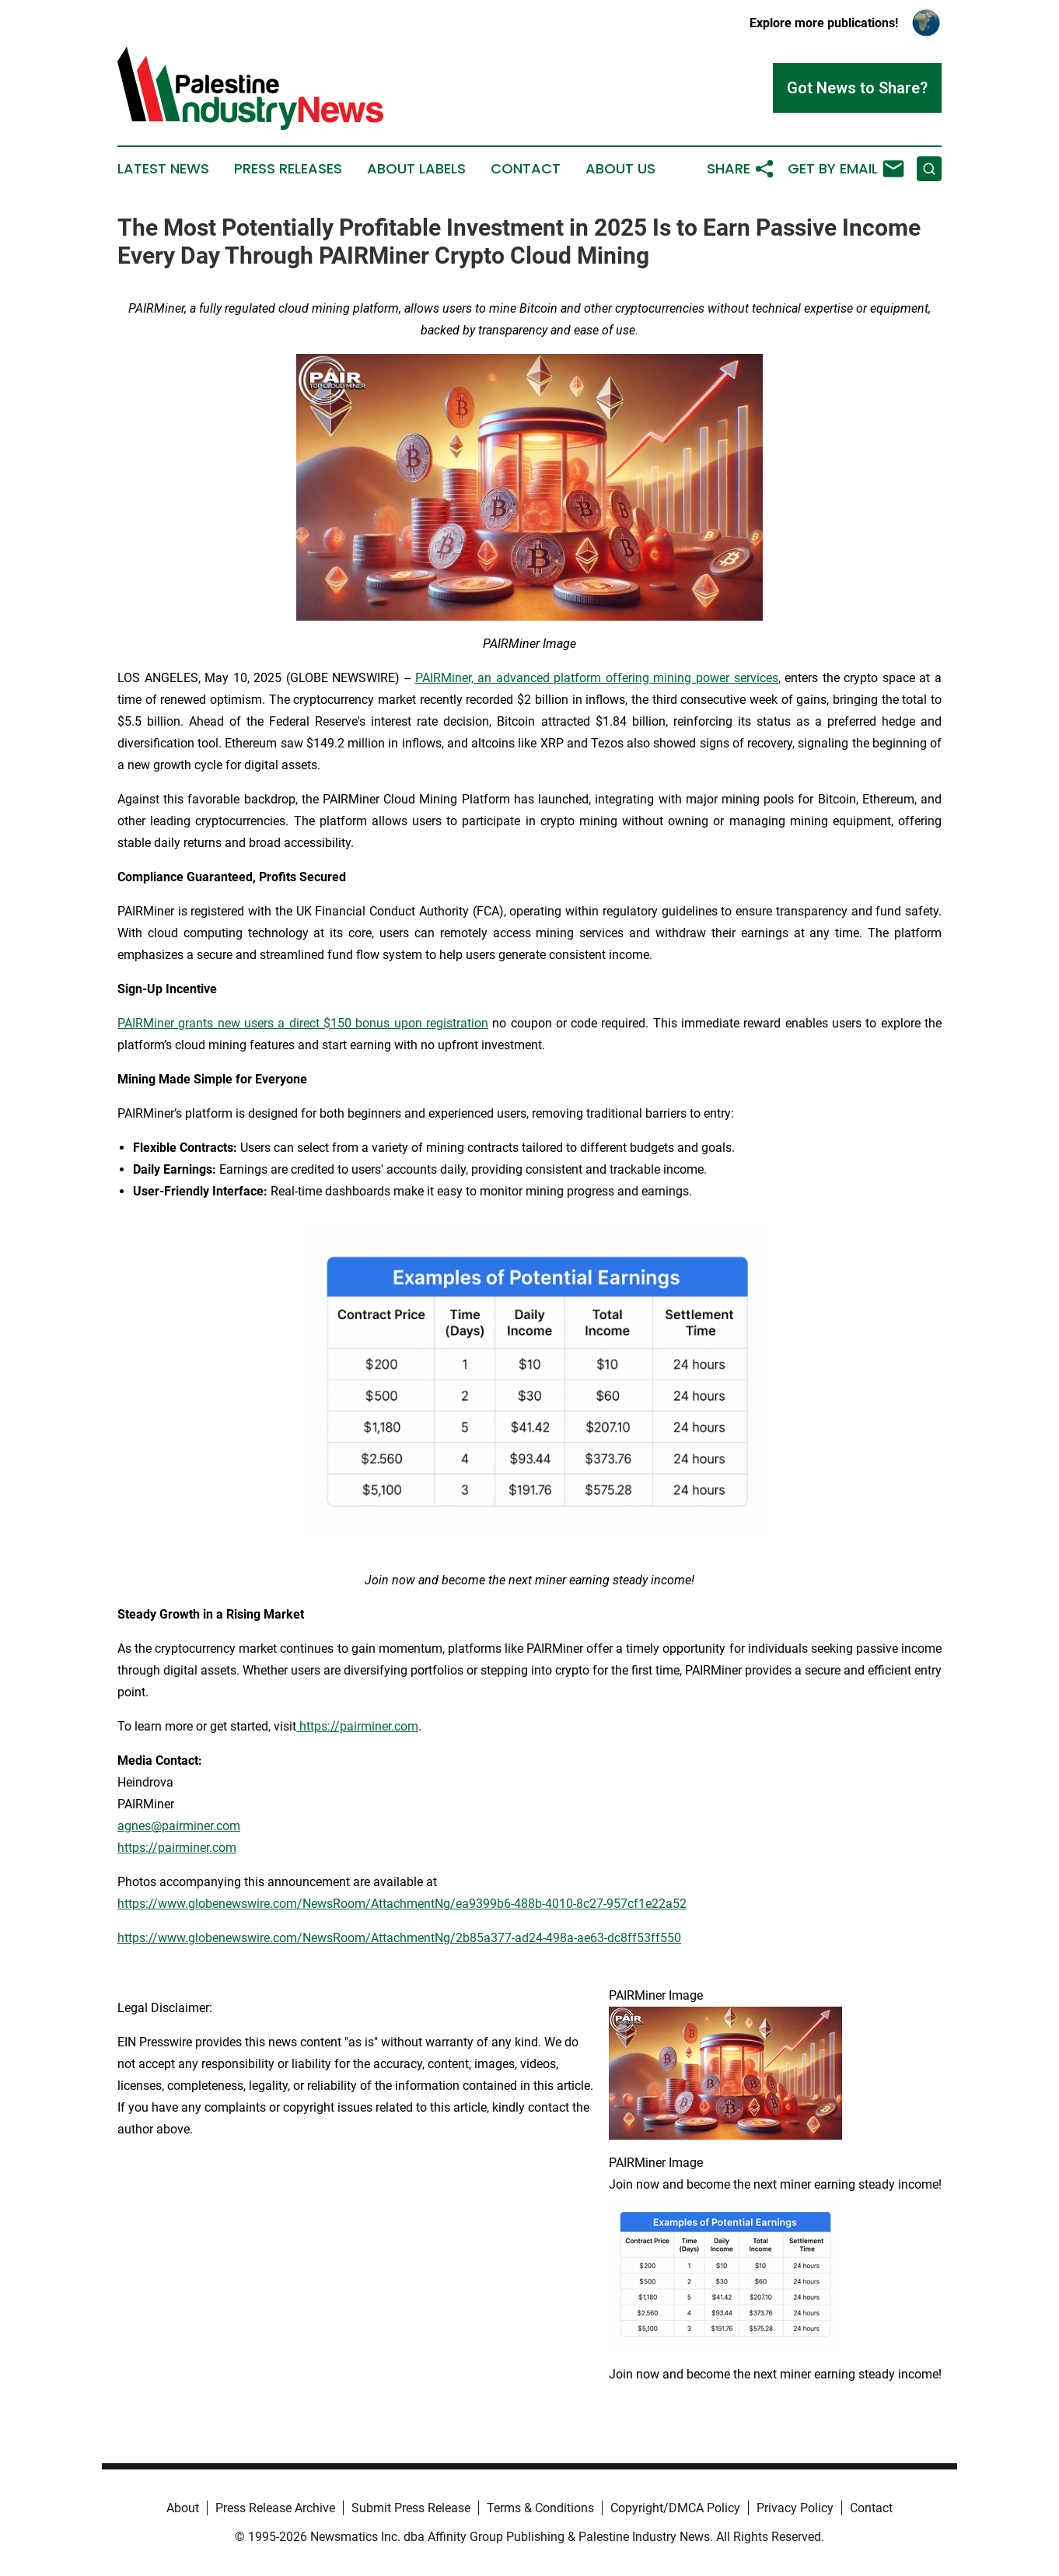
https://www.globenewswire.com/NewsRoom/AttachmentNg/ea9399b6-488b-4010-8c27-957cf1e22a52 (402, 1903)
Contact (526, 168)
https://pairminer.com (176, 1847)
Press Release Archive (275, 2508)
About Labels (416, 168)
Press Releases (288, 168)
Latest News (163, 168)
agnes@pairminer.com (178, 1825)
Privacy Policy (795, 2508)
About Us (620, 168)
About (182, 2508)
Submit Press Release (410, 2508)
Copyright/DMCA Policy (675, 2508)
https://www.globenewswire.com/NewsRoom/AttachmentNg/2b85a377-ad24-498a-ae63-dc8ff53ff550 (399, 1937)
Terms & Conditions (540, 2508)
